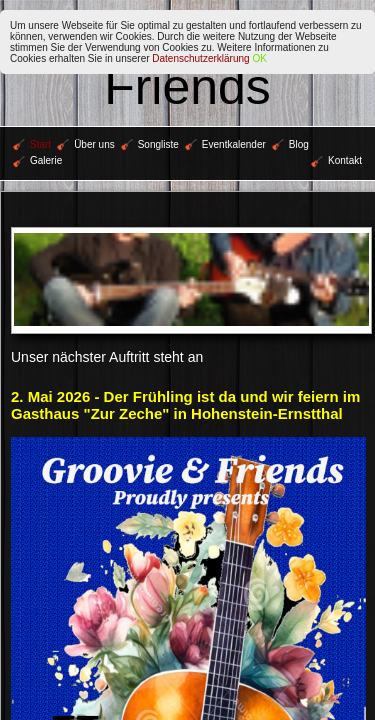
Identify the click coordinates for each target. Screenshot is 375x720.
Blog (290, 145)
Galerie (37, 161)
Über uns (86, 145)
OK (259, 58)
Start (32, 145)
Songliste (150, 145)
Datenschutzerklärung (200, 58)
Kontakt (336, 161)
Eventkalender (225, 145)
